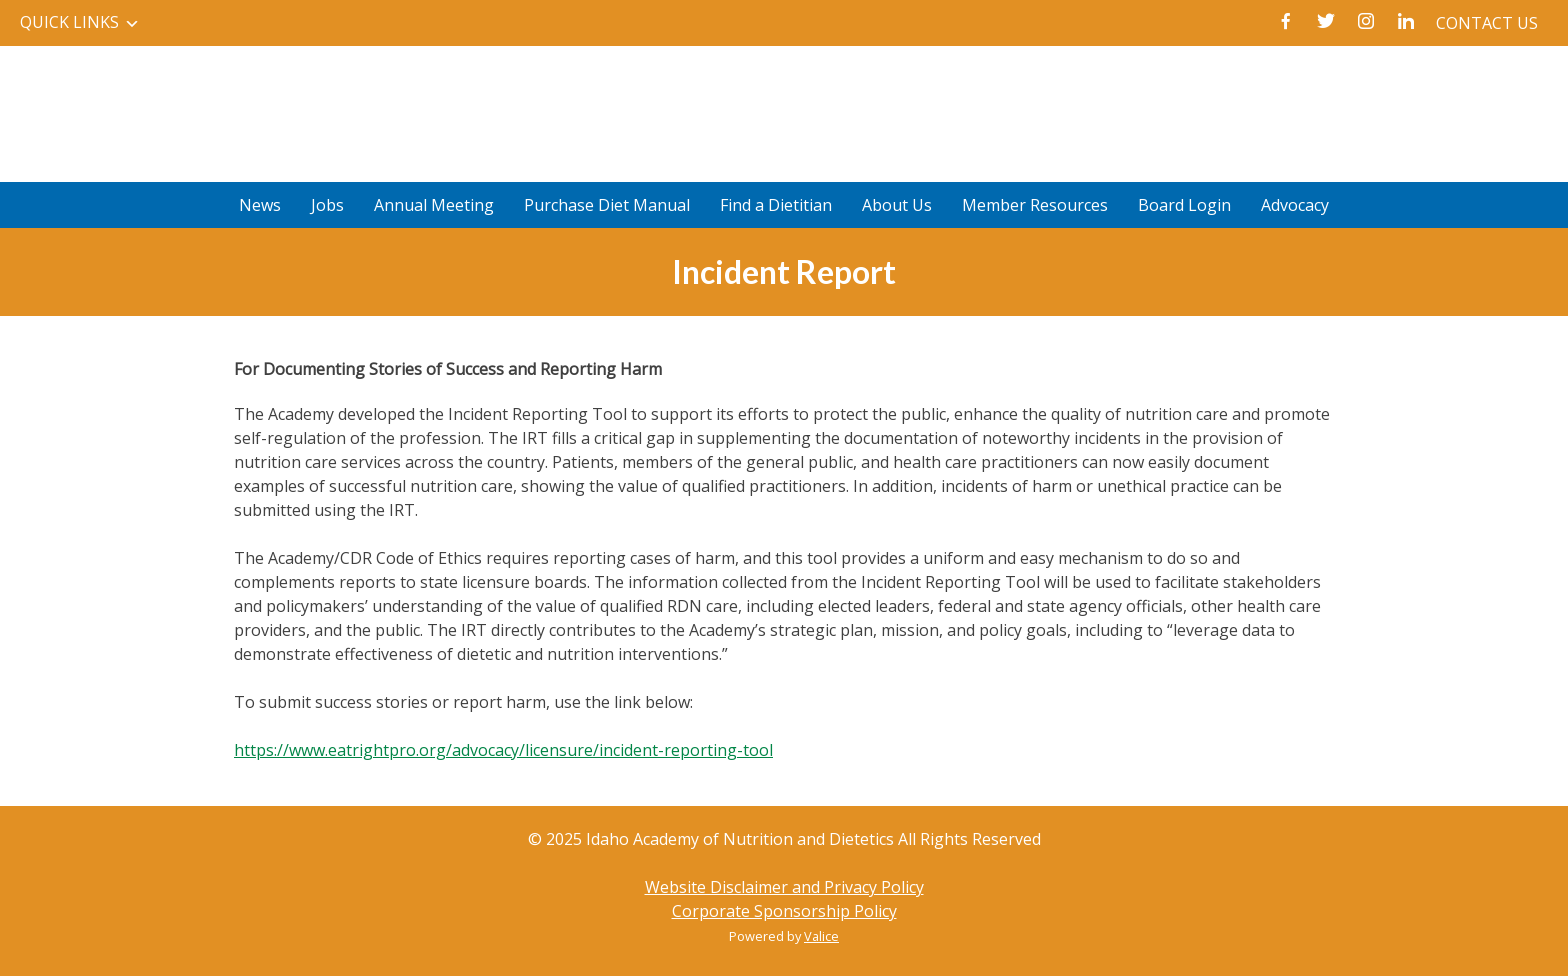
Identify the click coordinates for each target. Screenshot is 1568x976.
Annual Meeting (434, 205)
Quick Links (69, 22)
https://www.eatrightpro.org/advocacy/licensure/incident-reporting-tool (503, 750)
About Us (897, 205)
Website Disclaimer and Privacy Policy (784, 887)
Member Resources (1035, 205)
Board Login (1184, 205)
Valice (821, 936)
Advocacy (1295, 205)
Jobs (327, 205)
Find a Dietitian (776, 205)
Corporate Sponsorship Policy (784, 911)
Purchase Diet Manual (607, 205)
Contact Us (1487, 23)
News (260, 205)
